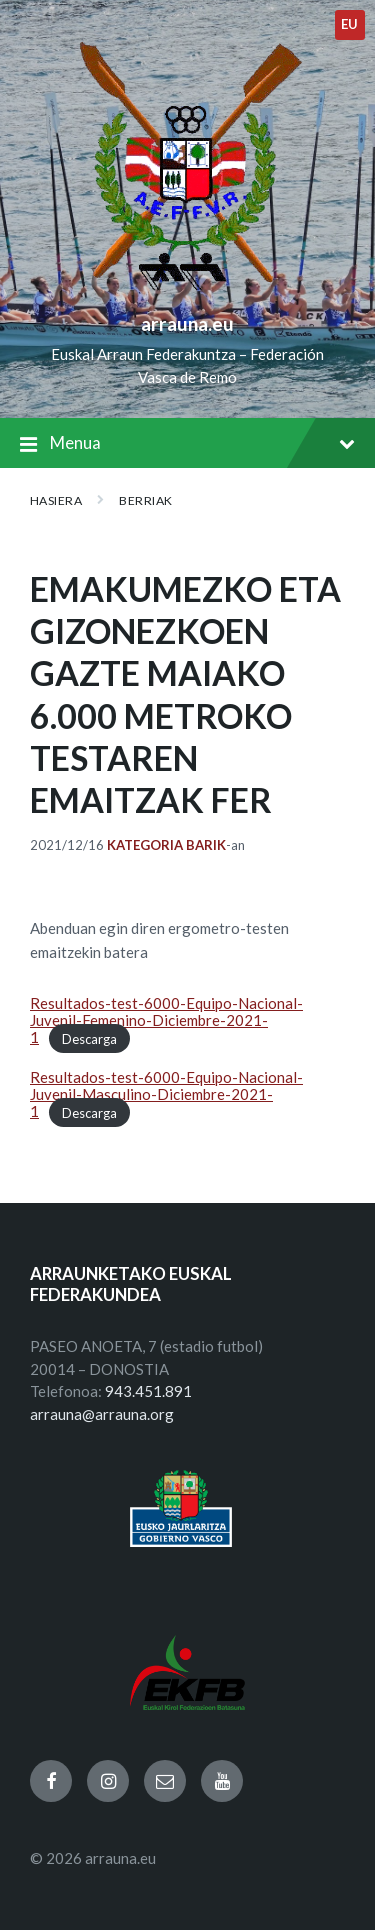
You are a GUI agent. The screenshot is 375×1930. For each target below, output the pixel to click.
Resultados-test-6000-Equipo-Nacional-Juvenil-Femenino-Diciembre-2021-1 (166, 1020)
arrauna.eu (187, 323)
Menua (187, 444)
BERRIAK (145, 500)
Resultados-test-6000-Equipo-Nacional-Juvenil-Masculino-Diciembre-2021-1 (166, 1094)
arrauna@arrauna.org (102, 1414)
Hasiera (56, 500)
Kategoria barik (166, 845)
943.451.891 (148, 1391)
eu (350, 24)
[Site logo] (187, 291)
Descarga (89, 1038)
